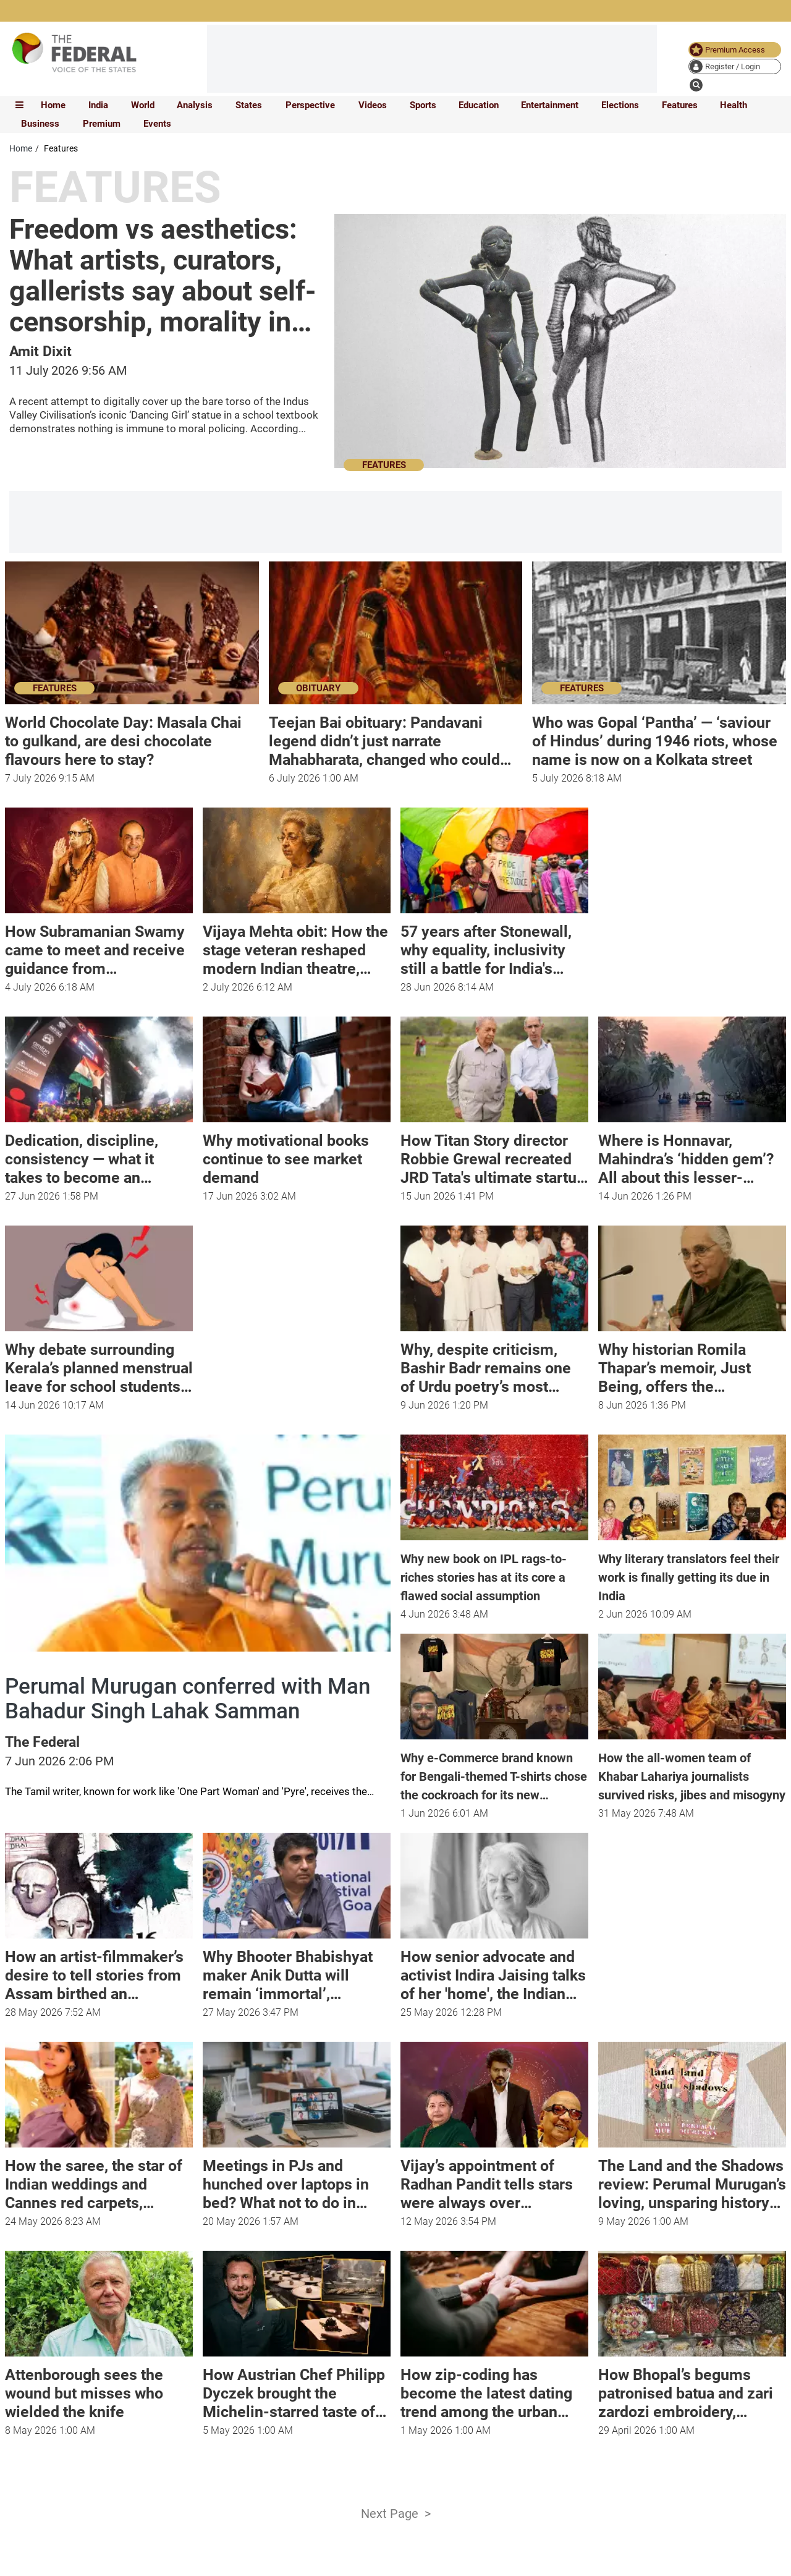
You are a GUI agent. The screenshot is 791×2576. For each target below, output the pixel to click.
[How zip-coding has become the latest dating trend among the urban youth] (494, 2388)
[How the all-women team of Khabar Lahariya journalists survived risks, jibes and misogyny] (692, 1771)
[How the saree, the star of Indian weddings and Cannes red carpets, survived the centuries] (99, 2179)
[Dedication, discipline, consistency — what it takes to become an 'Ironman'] (99, 1154)
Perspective (310, 105)
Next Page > (396, 2513)
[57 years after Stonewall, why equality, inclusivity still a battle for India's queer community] (494, 945)
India (98, 105)
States (248, 105)
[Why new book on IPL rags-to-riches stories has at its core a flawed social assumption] (494, 1572)
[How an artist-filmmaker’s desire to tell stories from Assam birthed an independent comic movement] (99, 1970)
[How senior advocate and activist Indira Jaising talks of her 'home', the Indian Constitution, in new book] (494, 1970)
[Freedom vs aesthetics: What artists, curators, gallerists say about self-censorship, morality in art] (164, 276)
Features (680, 105)
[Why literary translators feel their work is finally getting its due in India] (692, 1572)
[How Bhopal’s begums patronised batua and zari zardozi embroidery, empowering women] (692, 2388)
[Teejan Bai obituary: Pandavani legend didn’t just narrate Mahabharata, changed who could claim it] (396, 736)
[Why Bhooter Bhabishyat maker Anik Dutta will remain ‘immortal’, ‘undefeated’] (297, 1970)
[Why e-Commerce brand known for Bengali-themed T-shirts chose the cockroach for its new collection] (494, 1771)
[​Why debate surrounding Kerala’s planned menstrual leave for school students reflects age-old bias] (99, 1363)
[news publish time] (444, 1614)
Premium (102, 123)
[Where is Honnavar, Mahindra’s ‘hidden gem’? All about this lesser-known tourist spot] (692, 1154)
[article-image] (560, 347)
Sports (423, 105)
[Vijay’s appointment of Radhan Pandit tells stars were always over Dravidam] (494, 2179)
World (142, 105)
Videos (372, 105)
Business (40, 123)
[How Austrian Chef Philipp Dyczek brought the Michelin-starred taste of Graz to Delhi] (297, 2388)
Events (157, 123)
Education (479, 105)
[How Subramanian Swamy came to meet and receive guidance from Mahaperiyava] (99, 945)
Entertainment (549, 105)
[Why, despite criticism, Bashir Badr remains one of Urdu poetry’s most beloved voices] (494, 1363)
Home (53, 105)
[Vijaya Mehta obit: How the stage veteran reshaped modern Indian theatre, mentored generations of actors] (297, 945)
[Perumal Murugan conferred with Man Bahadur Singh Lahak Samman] (198, 1699)
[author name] (40, 353)
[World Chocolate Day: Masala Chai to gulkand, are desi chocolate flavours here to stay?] (132, 736)
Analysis (195, 105)
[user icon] (734, 66)
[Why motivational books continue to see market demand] (297, 1154)
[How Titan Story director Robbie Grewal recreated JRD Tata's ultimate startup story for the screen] (494, 1154)
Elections (620, 105)
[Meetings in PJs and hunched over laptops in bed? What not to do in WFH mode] (297, 2179)
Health (733, 105)
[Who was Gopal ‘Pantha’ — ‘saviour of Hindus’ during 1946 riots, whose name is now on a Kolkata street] (659, 736)
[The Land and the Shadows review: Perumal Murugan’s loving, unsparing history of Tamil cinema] (692, 2179)
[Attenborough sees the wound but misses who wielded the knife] (99, 2388)
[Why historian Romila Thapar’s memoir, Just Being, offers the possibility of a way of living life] (692, 1363)
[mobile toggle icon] (19, 105)
